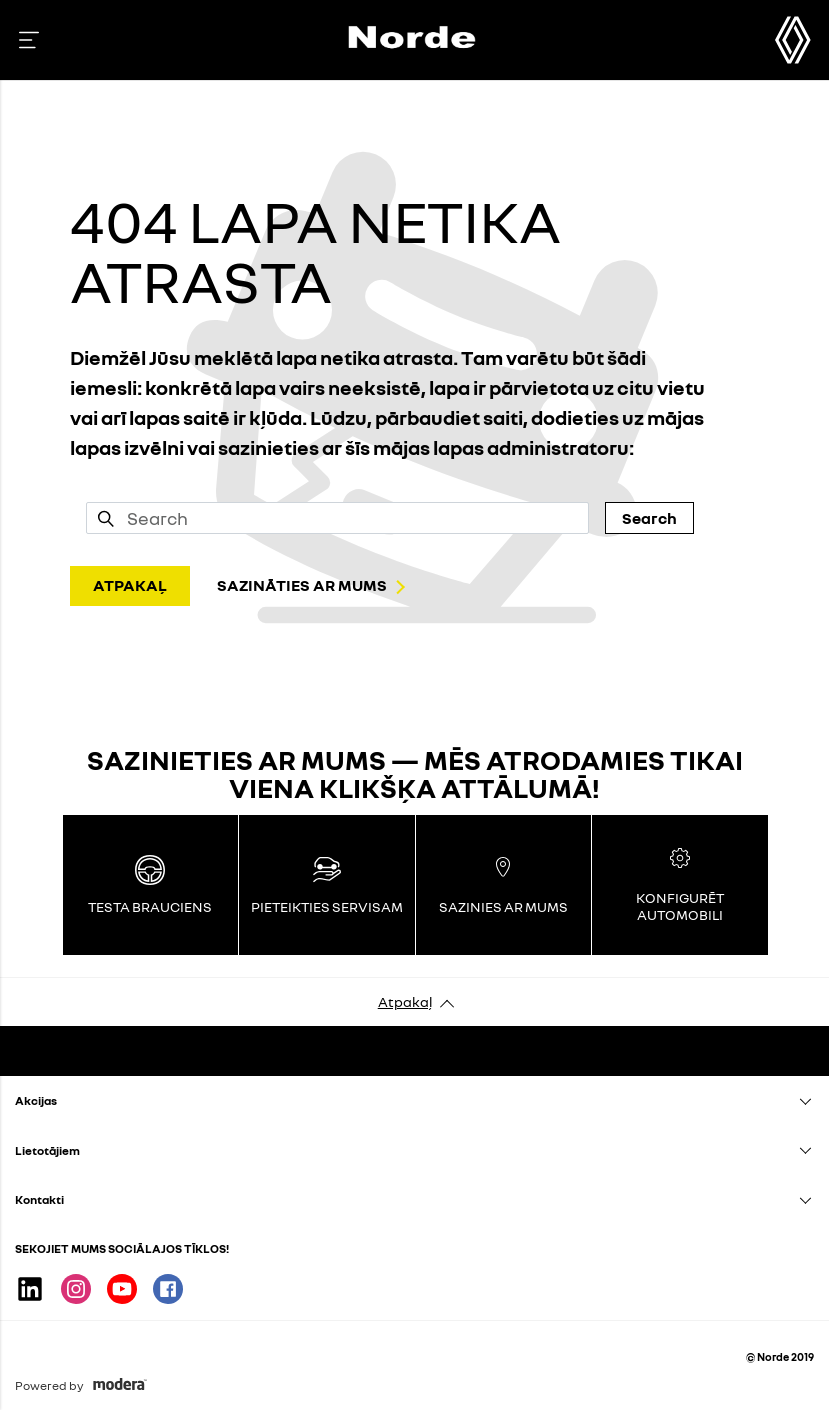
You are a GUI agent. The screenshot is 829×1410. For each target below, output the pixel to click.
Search (649, 518)
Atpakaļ (405, 1001)
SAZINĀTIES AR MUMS (302, 585)
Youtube (122, 1289)
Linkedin (30, 1289)
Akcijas (36, 1100)
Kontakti (39, 1199)
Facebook (168, 1289)
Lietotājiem (47, 1150)
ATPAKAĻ (130, 585)
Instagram (76, 1289)
